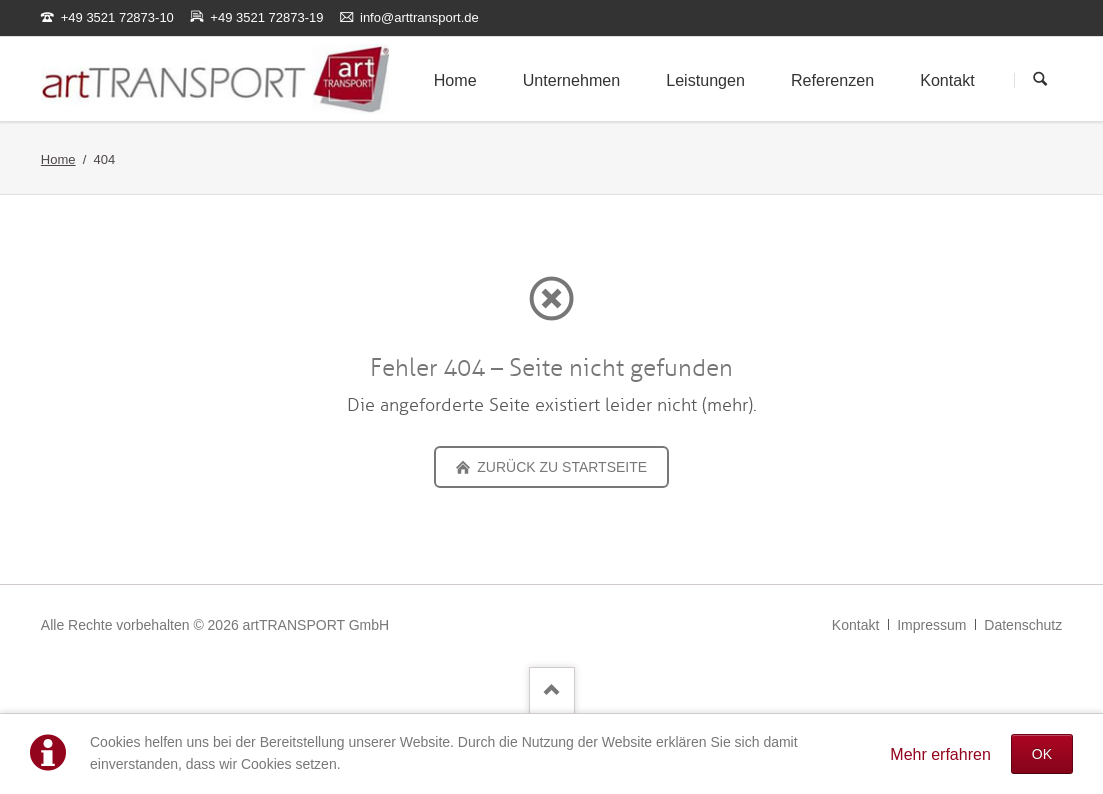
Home (58, 159)
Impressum (931, 625)
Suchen (1040, 80)
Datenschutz (1023, 625)
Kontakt (855, 625)
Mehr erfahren (940, 754)
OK (1042, 754)
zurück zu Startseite (560, 467)
